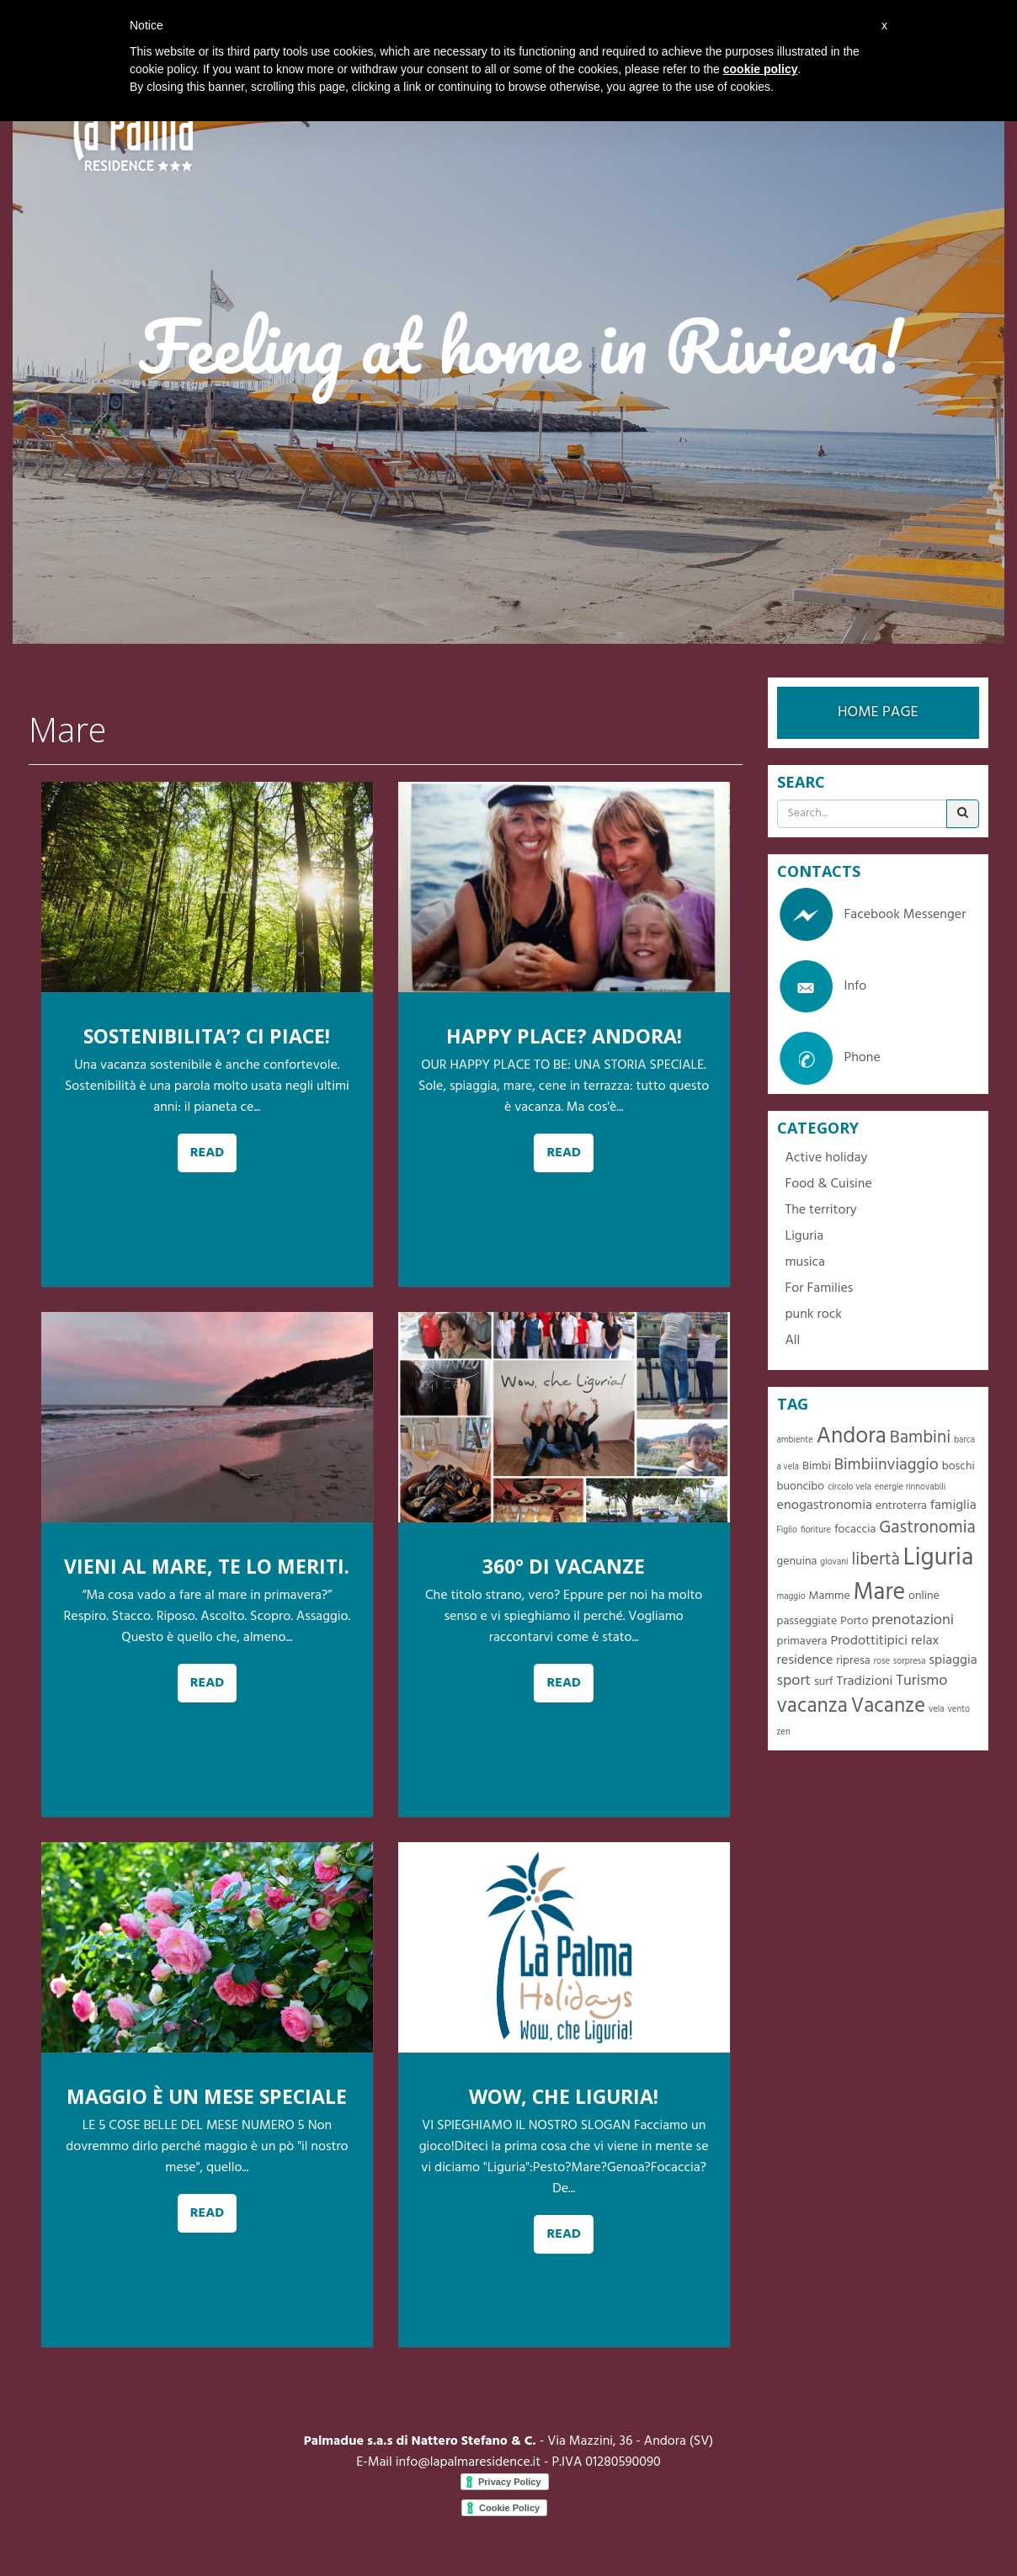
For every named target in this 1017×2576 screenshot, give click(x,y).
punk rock (813, 1314)
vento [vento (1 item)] (958, 1709)
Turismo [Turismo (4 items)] (921, 1681)
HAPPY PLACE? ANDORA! (564, 1035)
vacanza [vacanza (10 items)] (812, 1706)
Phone (829, 1058)
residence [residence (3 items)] (805, 1660)
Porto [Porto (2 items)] (854, 1621)
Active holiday (826, 1158)
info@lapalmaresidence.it (468, 2462)
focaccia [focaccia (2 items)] (855, 1529)
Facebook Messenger (871, 915)
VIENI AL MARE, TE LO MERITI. (206, 1566)
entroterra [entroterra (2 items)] (901, 1506)
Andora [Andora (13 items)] (852, 1436)
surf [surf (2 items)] (823, 1682)
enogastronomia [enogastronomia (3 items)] (824, 1505)
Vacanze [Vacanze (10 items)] (888, 1706)
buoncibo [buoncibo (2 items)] (801, 1486)
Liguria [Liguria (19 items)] (938, 1558)
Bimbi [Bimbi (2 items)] (816, 1466)
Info (822, 986)
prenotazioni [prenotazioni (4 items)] (912, 1620)
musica (805, 1262)
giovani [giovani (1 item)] (834, 1562)
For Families (819, 1288)
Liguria (804, 1236)
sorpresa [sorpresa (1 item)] (909, 1661)
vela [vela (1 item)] (937, 1709)
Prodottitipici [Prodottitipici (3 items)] (869, 1641)
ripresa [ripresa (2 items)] (853, 1660)
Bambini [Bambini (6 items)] (920, 1438)
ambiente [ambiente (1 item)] (795, 1440)
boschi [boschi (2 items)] (958, 1466)
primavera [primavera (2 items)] (802, 1641)
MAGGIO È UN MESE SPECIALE (207, 2096)
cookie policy (760, 69)
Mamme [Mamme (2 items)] (829, 1596)
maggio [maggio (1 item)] (791, 1597)
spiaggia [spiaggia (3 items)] (953, 1660)
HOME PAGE (878, 712)
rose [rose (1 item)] (882, 1661)
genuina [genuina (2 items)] (797, 1561)
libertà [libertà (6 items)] (875, 1560)
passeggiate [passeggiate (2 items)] (807, 1621)
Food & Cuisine (828, 1184)
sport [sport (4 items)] (794, 1681)
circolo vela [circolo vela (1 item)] (849, 1487)
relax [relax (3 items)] (925, 1641)
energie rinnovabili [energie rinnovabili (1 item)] (910, 1487)
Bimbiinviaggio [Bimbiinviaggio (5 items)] (886, 1465)
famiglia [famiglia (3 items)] (953, 1505)
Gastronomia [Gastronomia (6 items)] (927, 1528)
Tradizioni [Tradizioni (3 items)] (864, 1681)
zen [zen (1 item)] (784, 1732)
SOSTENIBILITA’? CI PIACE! (206, 1035)
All (793, 1341)
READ (207, 1153)
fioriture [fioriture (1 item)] (816, 1530)
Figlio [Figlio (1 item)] (787, 1530)
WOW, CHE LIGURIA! (563, 2096)
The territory (821, 1210)
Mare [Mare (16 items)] (880, 1593)
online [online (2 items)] (924, 1596)
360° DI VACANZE (563, 1566)
